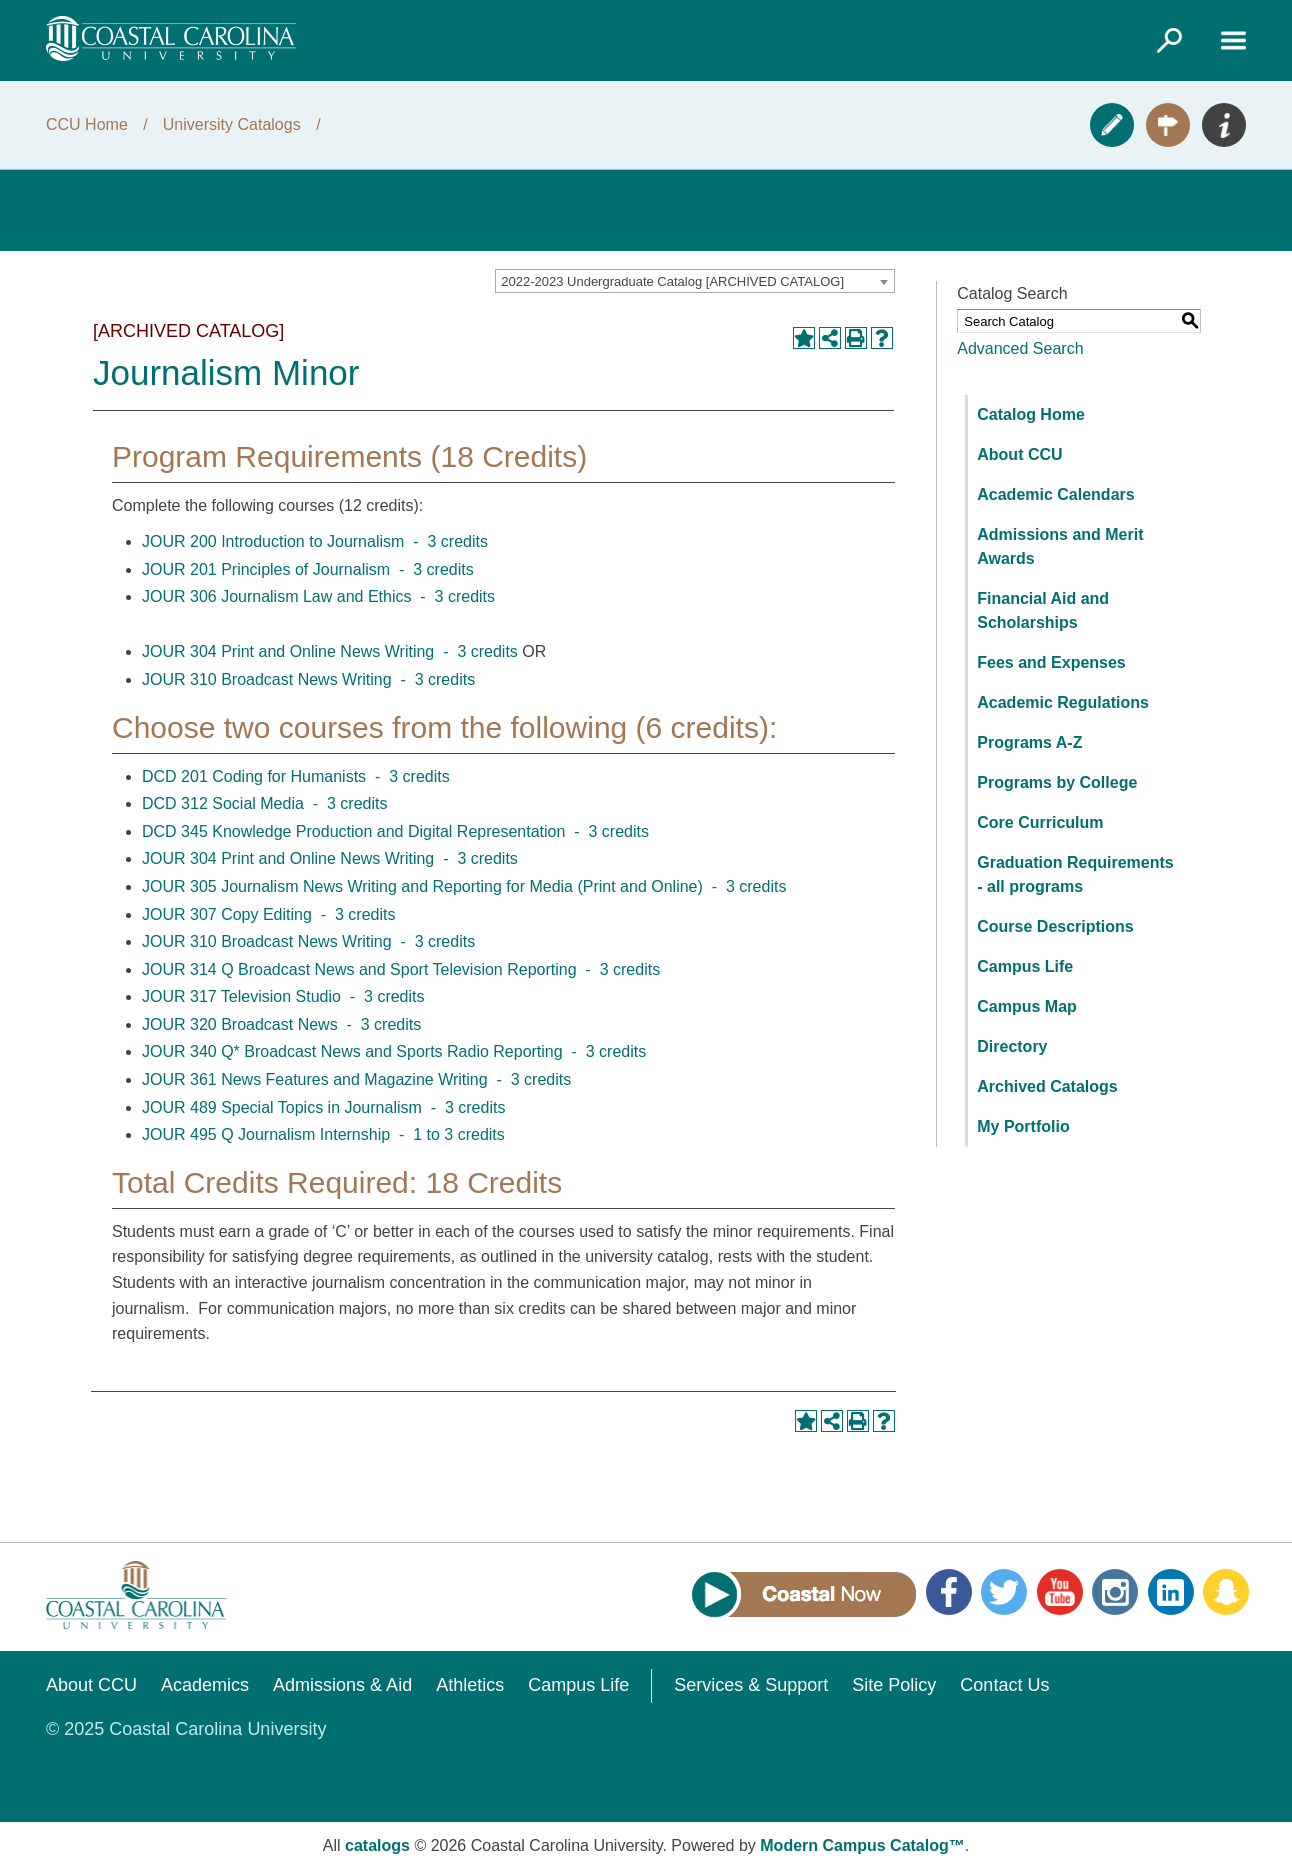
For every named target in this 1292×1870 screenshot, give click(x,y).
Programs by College (1057, 782)
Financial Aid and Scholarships (1043, 610)
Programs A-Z (1029, 742)
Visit (1168, 125)
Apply (1112, 125)
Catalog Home (1031, 414)
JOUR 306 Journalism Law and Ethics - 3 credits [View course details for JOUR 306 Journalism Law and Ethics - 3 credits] (318, 596)
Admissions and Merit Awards (1060, 546)
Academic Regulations (1063, 702)
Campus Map (1027, 1006)
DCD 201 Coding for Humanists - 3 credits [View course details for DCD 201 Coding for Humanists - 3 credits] (296, 776)
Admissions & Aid (342, 1685)
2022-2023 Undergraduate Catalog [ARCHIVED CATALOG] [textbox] (672, 281)
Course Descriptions (1055, 926)
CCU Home (87, 124)
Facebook (949, 1592)
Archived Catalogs (1047, 1086)
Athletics (470, 1685)
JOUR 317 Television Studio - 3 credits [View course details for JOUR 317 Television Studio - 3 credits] (283, 996)
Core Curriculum (1040, 822)
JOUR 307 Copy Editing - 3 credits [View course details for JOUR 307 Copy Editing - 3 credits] (268, 914)
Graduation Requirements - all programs (1075, 874)
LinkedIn (1171, 1592)
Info (1224, 125)
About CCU (1019, 454)
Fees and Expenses (1051, 662)
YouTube (1060, 1592)
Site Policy (894, 1685)
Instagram (1115, 1592)
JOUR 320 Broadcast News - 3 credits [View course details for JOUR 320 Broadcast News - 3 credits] (281, 1024)
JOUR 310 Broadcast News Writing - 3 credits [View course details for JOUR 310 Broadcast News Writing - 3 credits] (308, 679)
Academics (205, 1685)
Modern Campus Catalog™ (862, 1845)
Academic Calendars (1055, 494)
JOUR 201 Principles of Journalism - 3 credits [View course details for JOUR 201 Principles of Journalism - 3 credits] (308, 569)
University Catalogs (232, 124)
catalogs (377, 1845)
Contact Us (1004, 1685)
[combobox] (695, 281)
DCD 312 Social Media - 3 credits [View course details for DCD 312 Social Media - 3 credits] (264, 803)
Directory (1012, 1046)
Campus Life (1025, 966)
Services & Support (751, 1685)
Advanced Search (1020, 348)
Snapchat (1226, 1592)
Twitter (1004, 1592)
